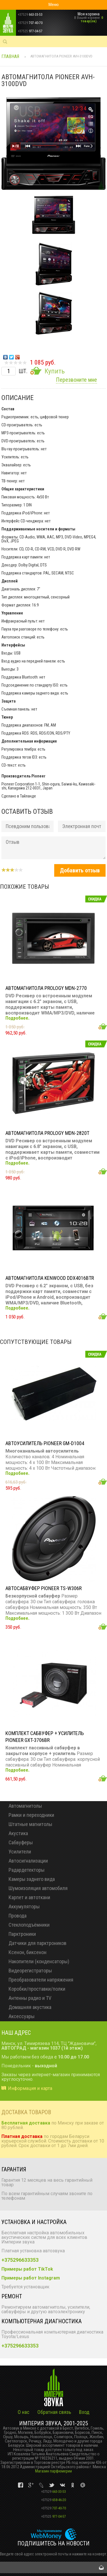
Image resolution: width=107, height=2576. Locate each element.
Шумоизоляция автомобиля (38, 1888)
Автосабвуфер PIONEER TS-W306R (43, 1588)
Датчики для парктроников (37, 1943)
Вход (84, 2412)
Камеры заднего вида (32, 1879)
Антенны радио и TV (30, 1998)
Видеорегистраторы (30, 1971)
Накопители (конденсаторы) (39, 1961)
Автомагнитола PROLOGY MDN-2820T (47, 1133)
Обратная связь (54, 2412)
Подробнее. (17, 1018)
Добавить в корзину (102, 1026)
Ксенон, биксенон (28, 1952)
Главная (10, 56)
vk (21, 2485)
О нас (23, 2412)
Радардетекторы (27, 1870)
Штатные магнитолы (30, 1824)
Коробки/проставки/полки (37, 1989)
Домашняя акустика (30, 2007)
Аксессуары (22, 2016)
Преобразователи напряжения (41, 1980)
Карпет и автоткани (29, 1897)
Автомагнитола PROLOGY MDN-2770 (46, 988)
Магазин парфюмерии (53, 2471)
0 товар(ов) (92, 19)
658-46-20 (53, 2500)
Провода (18, 1916)
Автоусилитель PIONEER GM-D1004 (44, 1443)
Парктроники (22, 1934)
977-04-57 (53, 2517)
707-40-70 (53, 2508)
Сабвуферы (21, 1842)
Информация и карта (30, 2088)
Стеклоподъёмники (29, 1925)
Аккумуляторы (24, 1906)
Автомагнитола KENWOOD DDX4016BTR (49, 1278)
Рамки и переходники (31, 1815)
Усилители (20, 1852)
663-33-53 (53, 2492)
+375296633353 (20, 2260)
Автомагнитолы (25, 1806)
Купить (54, 371)
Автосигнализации (28, 1861)
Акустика (18, 1833)
